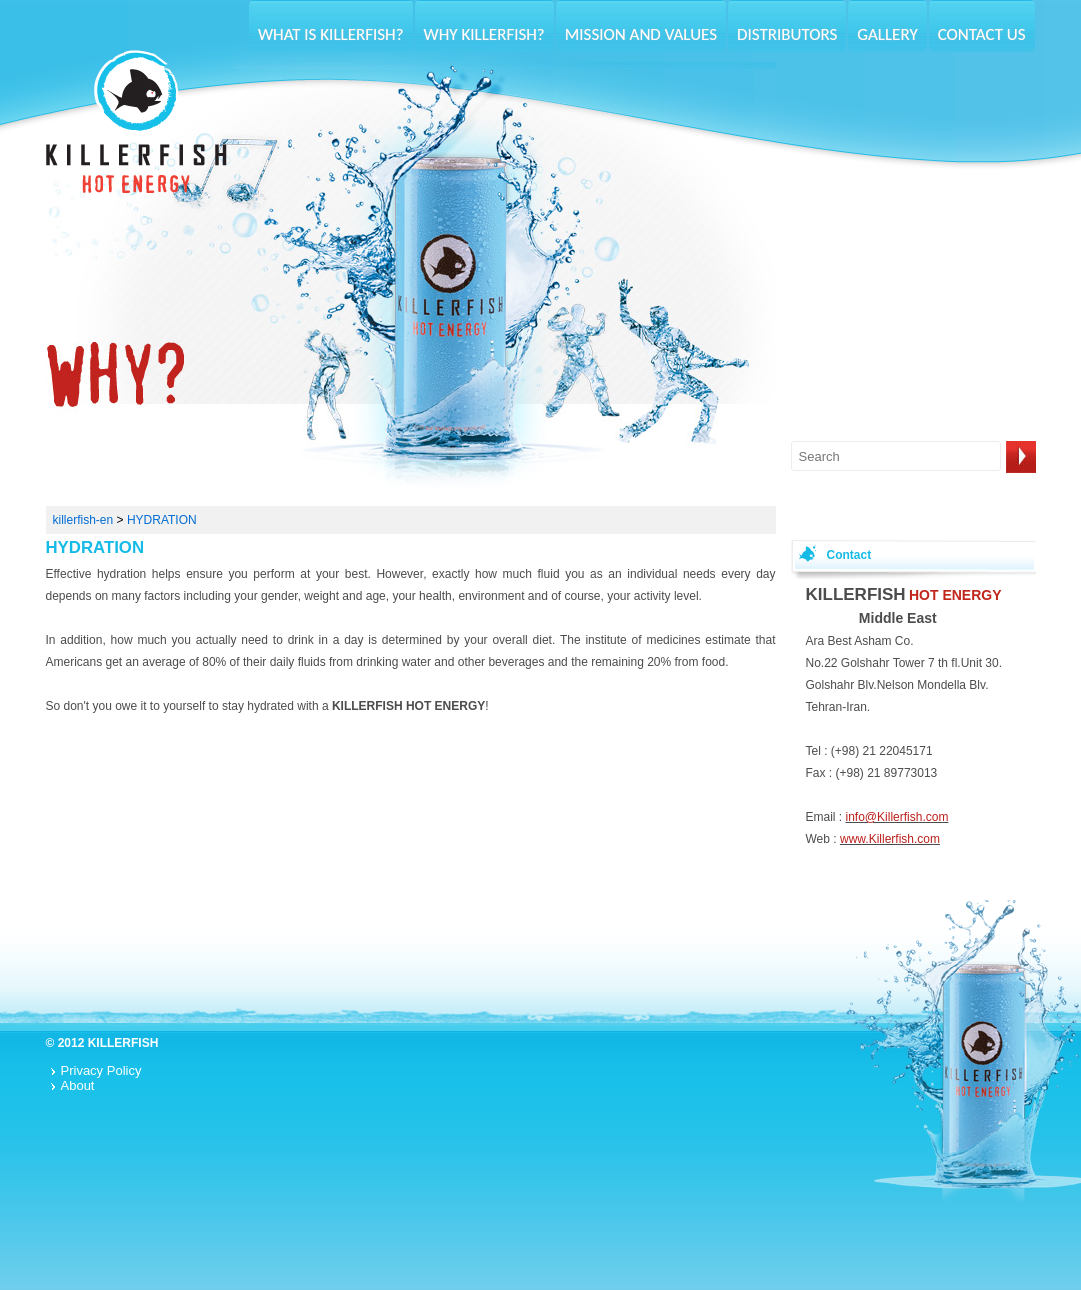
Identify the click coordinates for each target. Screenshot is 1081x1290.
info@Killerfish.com (897, 817)
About (78, 1085)
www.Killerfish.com (890, 839)
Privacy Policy (101, 1070)
